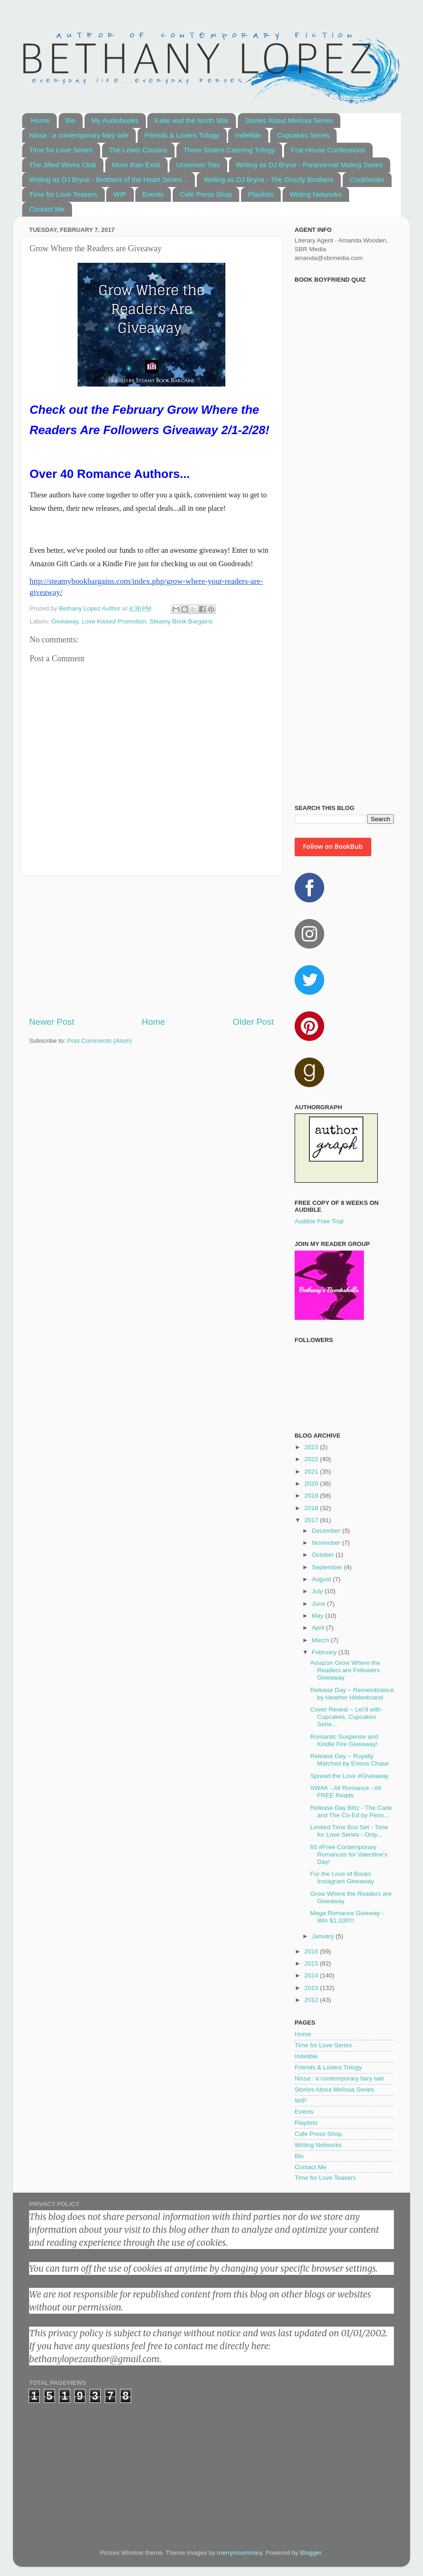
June (319, 1603)
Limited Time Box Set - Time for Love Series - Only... (349, 1831)
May (318, 1615)
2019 (312, 1495)
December (327, 1530)
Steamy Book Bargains (180, 621)
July (318, 1591)
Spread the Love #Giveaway (349, 1775)
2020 (312, 1483)
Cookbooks (367, 179)
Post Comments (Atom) (99, 1040)
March (321, 1640)
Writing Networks (316, 194)
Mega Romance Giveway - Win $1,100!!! (347, 1917)
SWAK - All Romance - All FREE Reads (345, 1791)
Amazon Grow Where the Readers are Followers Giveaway (345, 1670)
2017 (312, 1520)
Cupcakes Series (303, 135)
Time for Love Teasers (63, 194)
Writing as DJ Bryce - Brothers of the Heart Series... (108, 179)
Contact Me (47, 209)
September (328, 1567)
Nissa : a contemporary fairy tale (78, 135)
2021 (312, 1471)
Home (40, 120)
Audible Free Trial (319, 1221)
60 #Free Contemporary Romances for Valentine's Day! (348, 1854)
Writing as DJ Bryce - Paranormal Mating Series (309, 165)
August (322, 1579)
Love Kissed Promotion (114, 621)
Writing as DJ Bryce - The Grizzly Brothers (268, 179)
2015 (312, 1963)
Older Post (253, 1022)
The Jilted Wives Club (62, 165)
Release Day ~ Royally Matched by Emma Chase (349, 1760)
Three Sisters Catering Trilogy (229, 150)
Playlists (260, 194)
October (324, 1554)
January (324, 1936)
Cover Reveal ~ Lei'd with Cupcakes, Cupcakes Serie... (345, 1717)
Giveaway (64, 621)
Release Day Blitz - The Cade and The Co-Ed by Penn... (351, 1811)
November (327, 1542)
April (319, 1627)
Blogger (310, 2552)
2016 (312, 1951)
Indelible (248, 135)
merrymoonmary (239, 2552)
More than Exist (136, 165)
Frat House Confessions (328, 150)
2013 (312, 1987)
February (325, 1652)
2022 (312, 1459)
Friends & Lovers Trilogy (182, 135)
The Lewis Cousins (138, 150)
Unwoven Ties (198, 165)
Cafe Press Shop (206, 194)
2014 (312, 1975)
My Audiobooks (115, 120)
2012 (312, 1999)
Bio (71, 120)
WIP (119, 194)
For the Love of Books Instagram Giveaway (342, 1877)
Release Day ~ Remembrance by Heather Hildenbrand (352, 1694)
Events (152, 194)
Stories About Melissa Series (289, 120)
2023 (312, 1447)
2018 (312, 1508)
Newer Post (51, 1022)
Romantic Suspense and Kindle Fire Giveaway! (344, 1740)
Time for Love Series (61, 150)
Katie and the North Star (191, 120)
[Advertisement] (151, 946)
